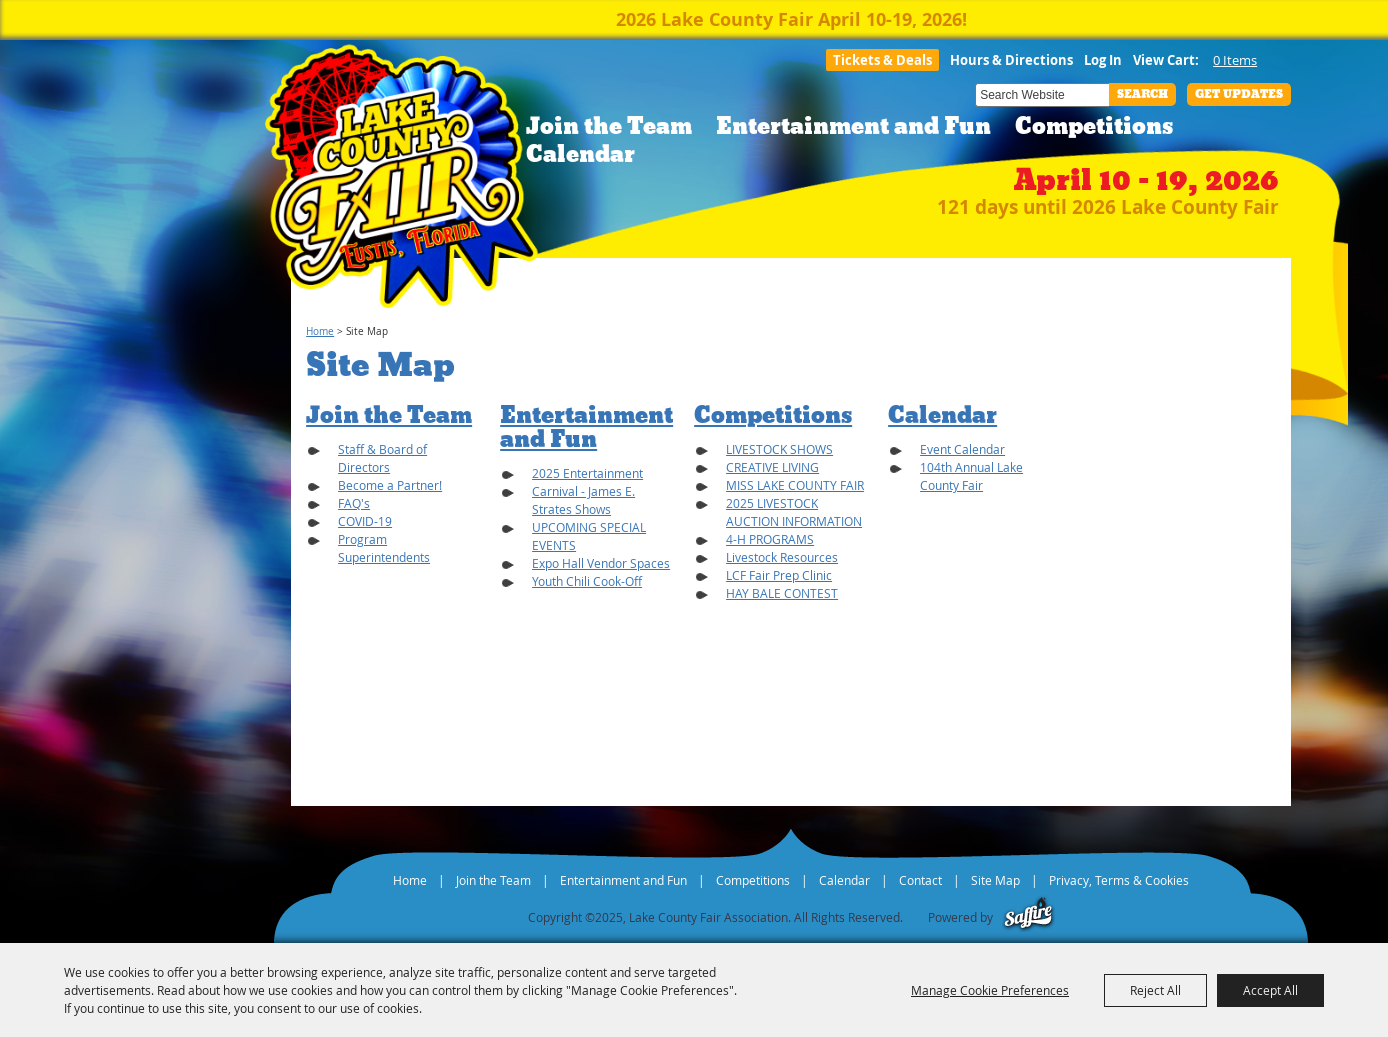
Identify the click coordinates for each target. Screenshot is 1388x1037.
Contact (920, 880)
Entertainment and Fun (853, 126)
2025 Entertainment (587, 473)
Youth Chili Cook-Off (587, 581)
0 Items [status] (1235, 60)
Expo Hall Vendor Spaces (601, 563)
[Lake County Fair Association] (402, 182)
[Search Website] (1042, 95)
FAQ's (354, 503)
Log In (1103, 60)
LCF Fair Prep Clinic (779, 575)
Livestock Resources (782, 557)
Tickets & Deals (882, 60)
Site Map (995, 880)
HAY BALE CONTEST (782, 593)
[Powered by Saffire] (1028, 917)
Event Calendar (962, 449)
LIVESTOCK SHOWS (779, 449)
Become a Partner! (390, 485)
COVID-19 (365, 521)
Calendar (580, 154)
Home (320, 331)
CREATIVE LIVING (772, 467)
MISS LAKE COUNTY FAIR (795, 485)
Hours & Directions (1011, 60)
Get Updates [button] (1239, 94)
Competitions (1094, 126)
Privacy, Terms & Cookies (1119, 880)
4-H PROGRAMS (770, 539)
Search (1142, 94)
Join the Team (609, 126)
